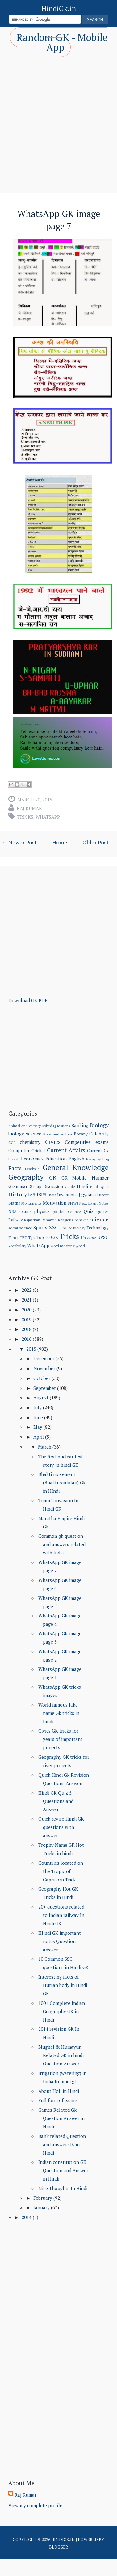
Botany (81, 1134)
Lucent (103, 1195)
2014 (27, 2217)
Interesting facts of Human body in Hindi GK (62, 1985)
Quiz (89, 1211)
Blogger (58, 2547)
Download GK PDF (27, 1000)
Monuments (31, 1203)
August (41, 1398)
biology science (24, 1134)
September (45, 1388)
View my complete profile (35, 2505)
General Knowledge (76, 1167)
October (42, 1378)
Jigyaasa (87, 1194)
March (45, 1447)
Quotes (102, 1211)
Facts (15, 1168)
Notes (104, 1203)
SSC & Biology (73, 1228)
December (44, 1358)
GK (52, 1177)
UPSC (103, 1237)
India (52, 1195)
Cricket (38, 1150)
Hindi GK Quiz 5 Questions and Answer (55, 1801)
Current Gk (98, 1150)
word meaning (62, 1246)
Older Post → (98, 842)
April (39, 1437)
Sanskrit (81, 1220)
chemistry (30, 1142)
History (17, 1194)
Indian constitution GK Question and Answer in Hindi (63, 2170)
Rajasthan (32, 1220)
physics (42, 1211)
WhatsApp (48, 817)
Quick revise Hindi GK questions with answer (61, 1827)
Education (56, 1159)
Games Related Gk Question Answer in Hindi (61, 2118)
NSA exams (19, 1211)
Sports (40, 1227)
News (73, 1203)
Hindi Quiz (99, 1186)
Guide (70, 1186)
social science (20, 1228)
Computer (19, 1150)
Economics (32, 1159)
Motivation (54, 1203)
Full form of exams (58, 2100)
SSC (54, 1227)
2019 (27, 1319)
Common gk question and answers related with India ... (62, 1544)
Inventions (67, 1195)
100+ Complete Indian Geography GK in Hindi (61, 2011)
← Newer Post (19, 842)
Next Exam (88, 1203)
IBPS (41, 1194)
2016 (27, 1339)
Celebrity (99, 1134)
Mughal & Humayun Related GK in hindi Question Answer (61, 2055)
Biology (99, 1125)
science (99, 1219)
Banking (79, 1125)
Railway (15, 1220)
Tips (31, 1237)
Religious (65, 1220)
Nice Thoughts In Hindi (62, 2188)
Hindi (82, 1186)
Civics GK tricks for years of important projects (60, 1739)
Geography (26, 1177)
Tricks (25, 817)
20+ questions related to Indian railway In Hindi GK (61, 1915)
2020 (27, 1310)
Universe (88, 1237)
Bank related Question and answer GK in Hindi (62, 2144)
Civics (53, 1141)
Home (59, 842)
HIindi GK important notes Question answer (59, 1941)
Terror (13, 1237)
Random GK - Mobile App (61, 42)
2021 (27, 1300)
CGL (11, 1142)
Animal (14, 1125)
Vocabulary (17, 1246)
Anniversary (31, 1125)
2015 (31, 1349)
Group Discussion (46, 1186)
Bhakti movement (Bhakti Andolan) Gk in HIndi (62, 1482)
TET (23, 1237)
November (44, 1368)
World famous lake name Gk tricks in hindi (58, 1713)
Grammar (17, 1186)
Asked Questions (56, 1125)
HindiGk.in (58, 8)
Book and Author (57, 1134)
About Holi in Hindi (58, 2091)
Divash (13, 1159)
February (43, 2198)
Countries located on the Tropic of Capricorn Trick (60, 1871)
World (80, 1246)
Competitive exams (87, 1142)
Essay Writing (97, 1159)
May (38, 1427)
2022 (27, 1290)
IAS (31, 1194)
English (76, 1159)
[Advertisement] (58, 119)
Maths (14, 1203)
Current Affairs (66, 1150)
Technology (97, 1228)
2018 (27, 1329)
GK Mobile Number (85, 1178)
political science (67, 1211)
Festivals (32, 1168)
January (42, 2207)
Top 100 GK (47, 1237)
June (38, 1417)
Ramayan (49, 1220)
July (38, 1407)
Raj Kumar (29, 808)
